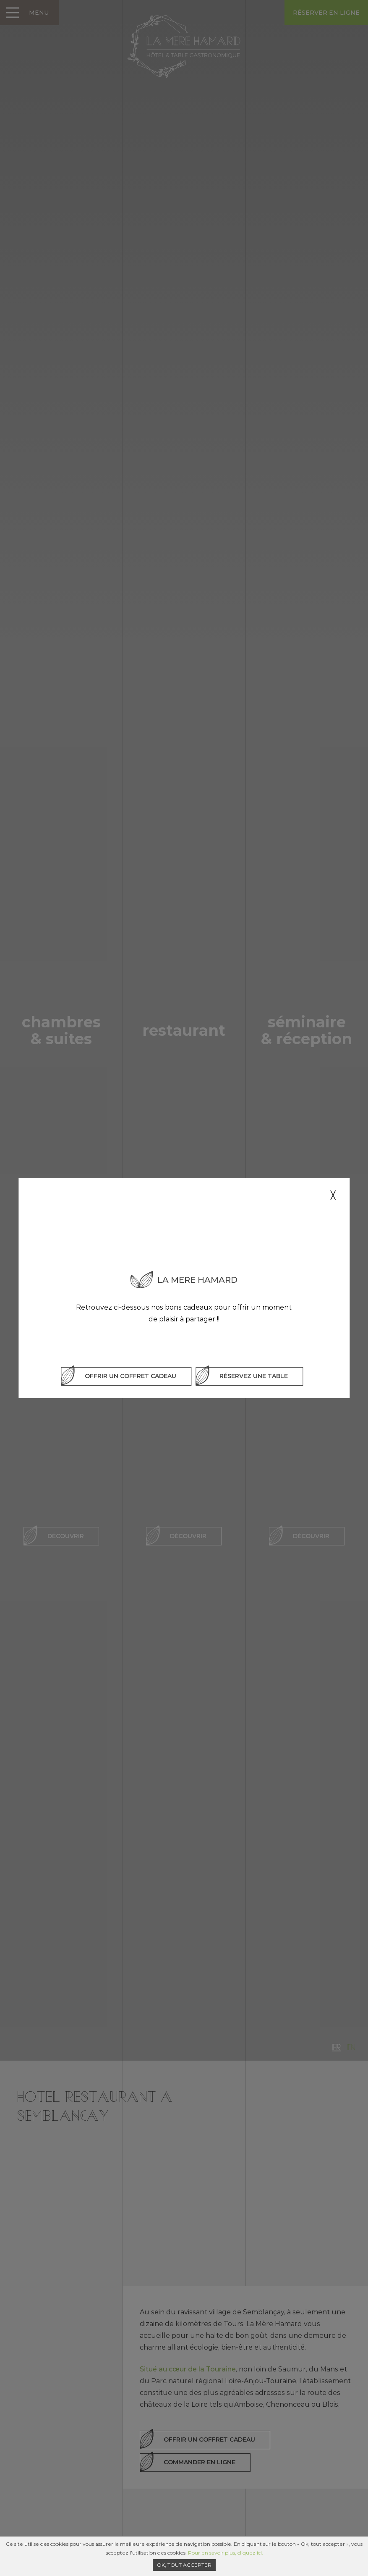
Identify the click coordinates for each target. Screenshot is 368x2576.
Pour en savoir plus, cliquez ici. (225, 2553)
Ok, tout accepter (184, 2565)
